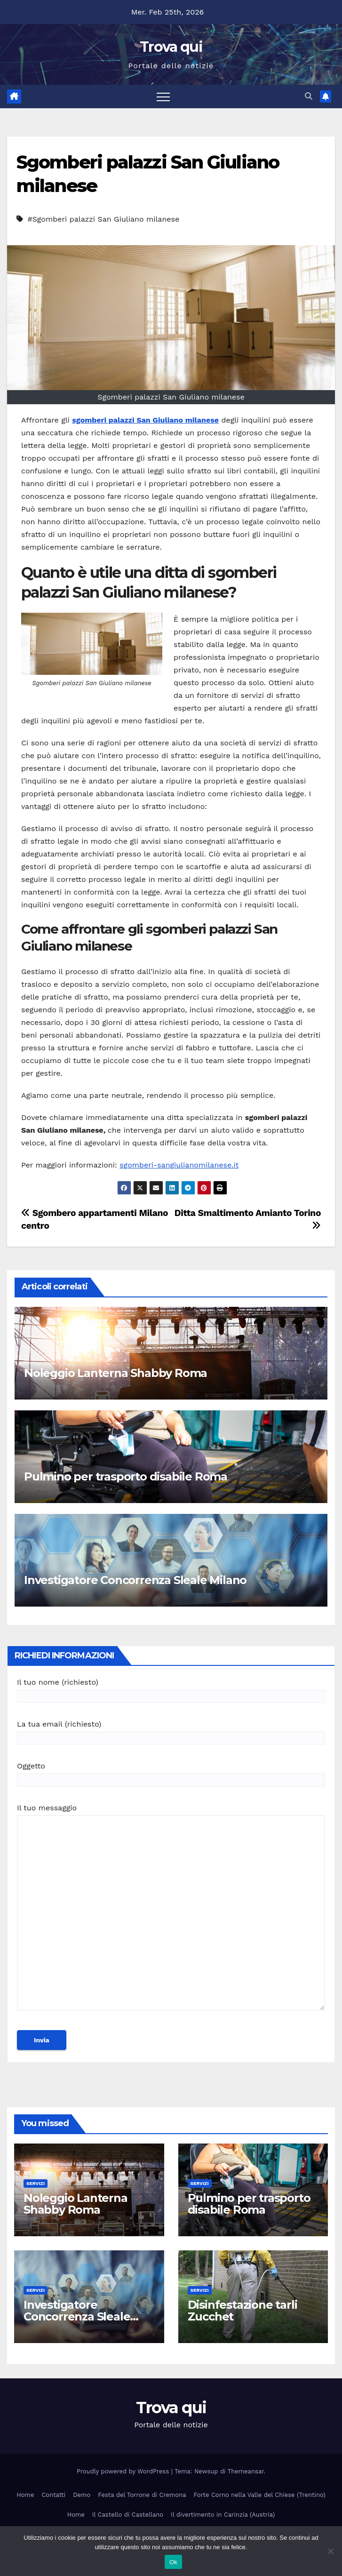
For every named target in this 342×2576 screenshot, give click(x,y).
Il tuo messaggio (171, 1911)
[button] (308, 96)
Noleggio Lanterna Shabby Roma (115, 1373)
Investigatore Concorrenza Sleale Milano (135, 1580)
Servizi (35, 2183)
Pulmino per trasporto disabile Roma (125, 1476)
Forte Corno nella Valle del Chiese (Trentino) (260, 2494)
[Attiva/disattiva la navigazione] (163, 96)
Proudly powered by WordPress (124, 2471)
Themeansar (246, 2471)
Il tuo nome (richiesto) (171, 1689)
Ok (173, 2562)
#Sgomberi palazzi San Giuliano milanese (103, 219)
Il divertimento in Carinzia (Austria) (223, 2514)
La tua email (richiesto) (171, 1731)
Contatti (53, 2494)
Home (25, 2494)
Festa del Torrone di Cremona (142, 2494)
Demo (81, 2494)
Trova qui (171, 47)
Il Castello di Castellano (127, 2514)
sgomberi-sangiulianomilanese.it (179, 1164)
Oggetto (171, 1772)
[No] (330, 2551)
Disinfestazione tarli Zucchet (242, 2310)
